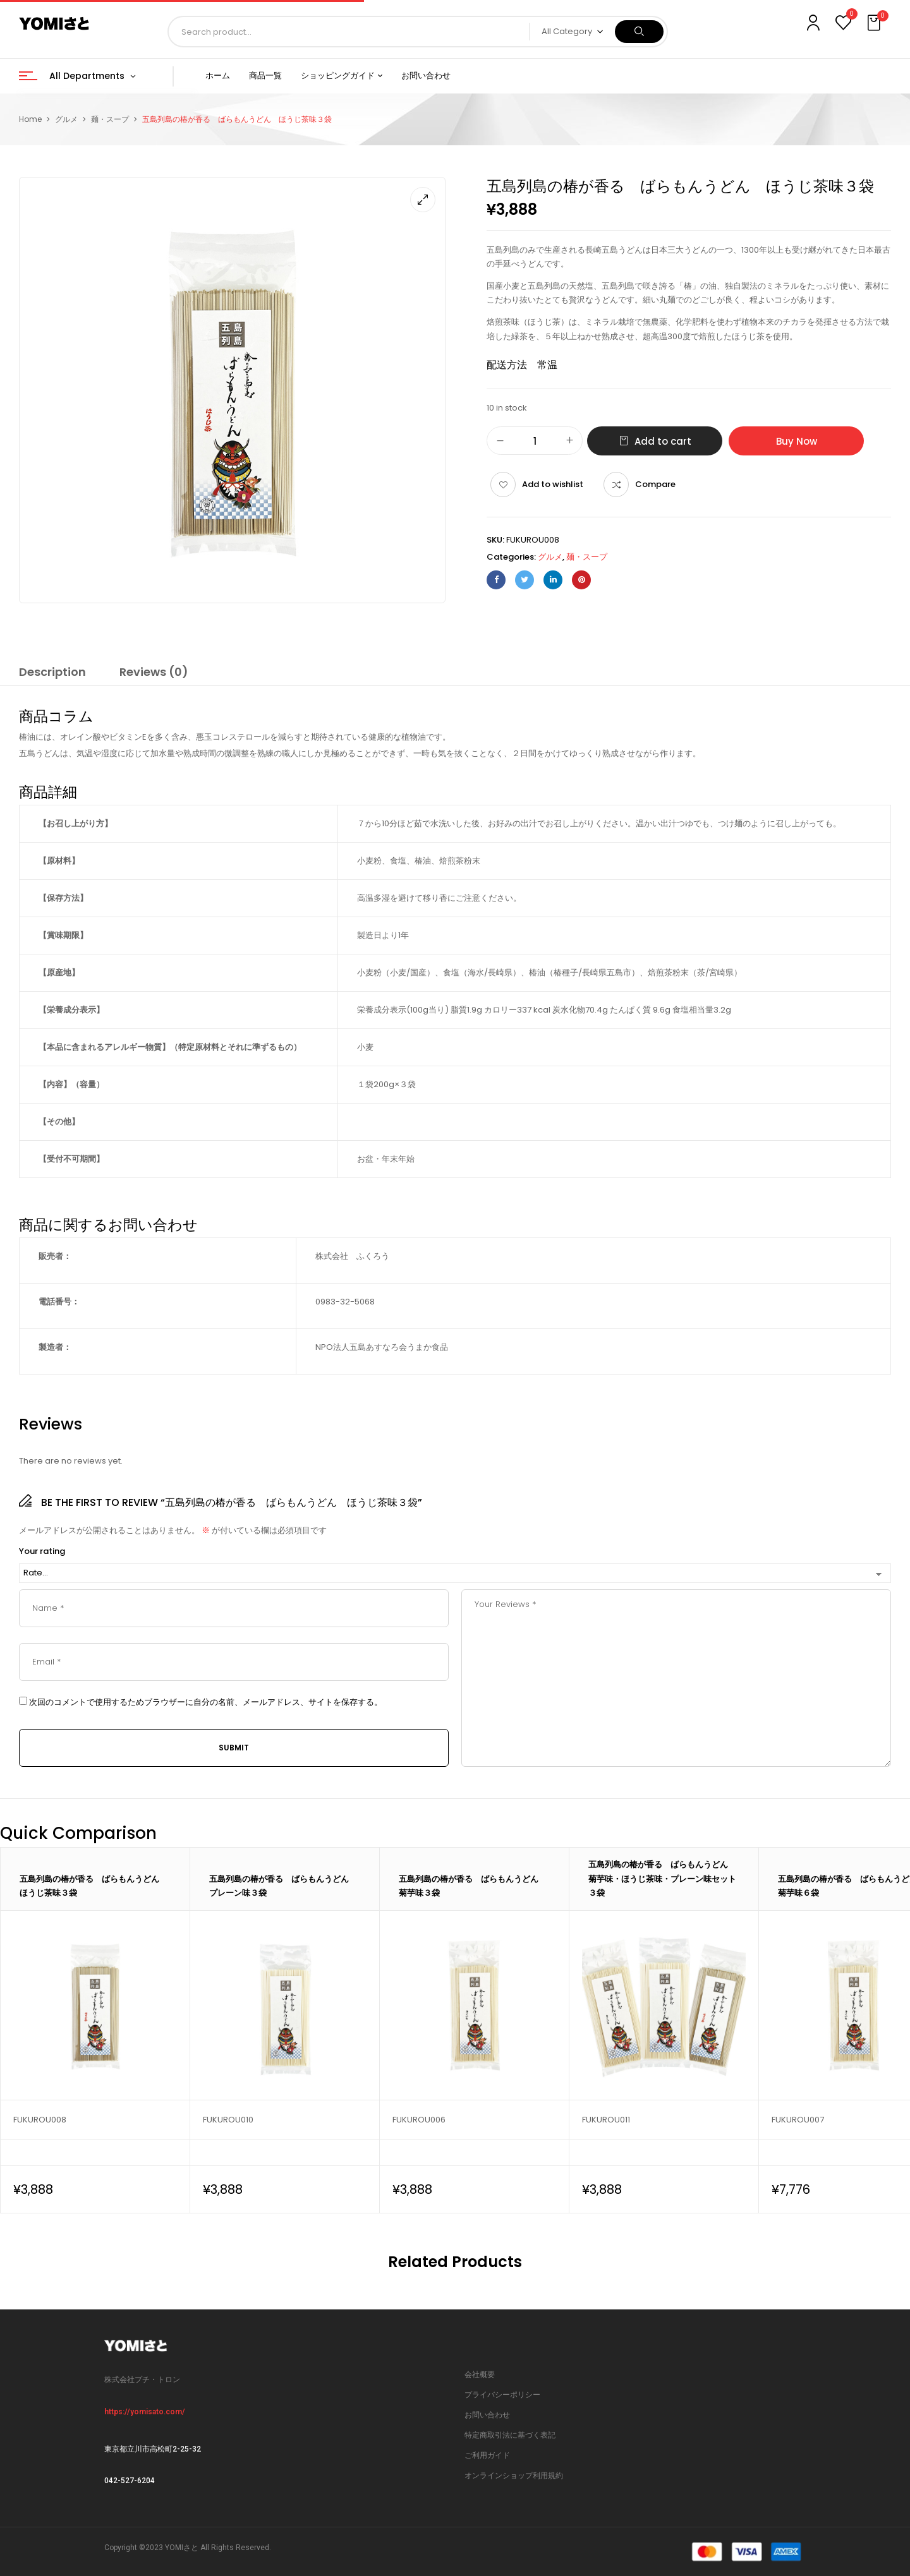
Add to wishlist (552, 484)
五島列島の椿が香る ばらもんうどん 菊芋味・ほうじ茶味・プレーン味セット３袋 (662, 1878)
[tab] (52, 674)
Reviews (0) (153, 672)
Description (52, 672)
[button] (875, 23)
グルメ (66, 119)
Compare (655, 484)
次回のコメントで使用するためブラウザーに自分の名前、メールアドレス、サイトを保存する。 (205, 1702)
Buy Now (796, 441)
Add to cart (662, 441)
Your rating (42, 1551)
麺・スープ (110, 119)
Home (30, 119)
